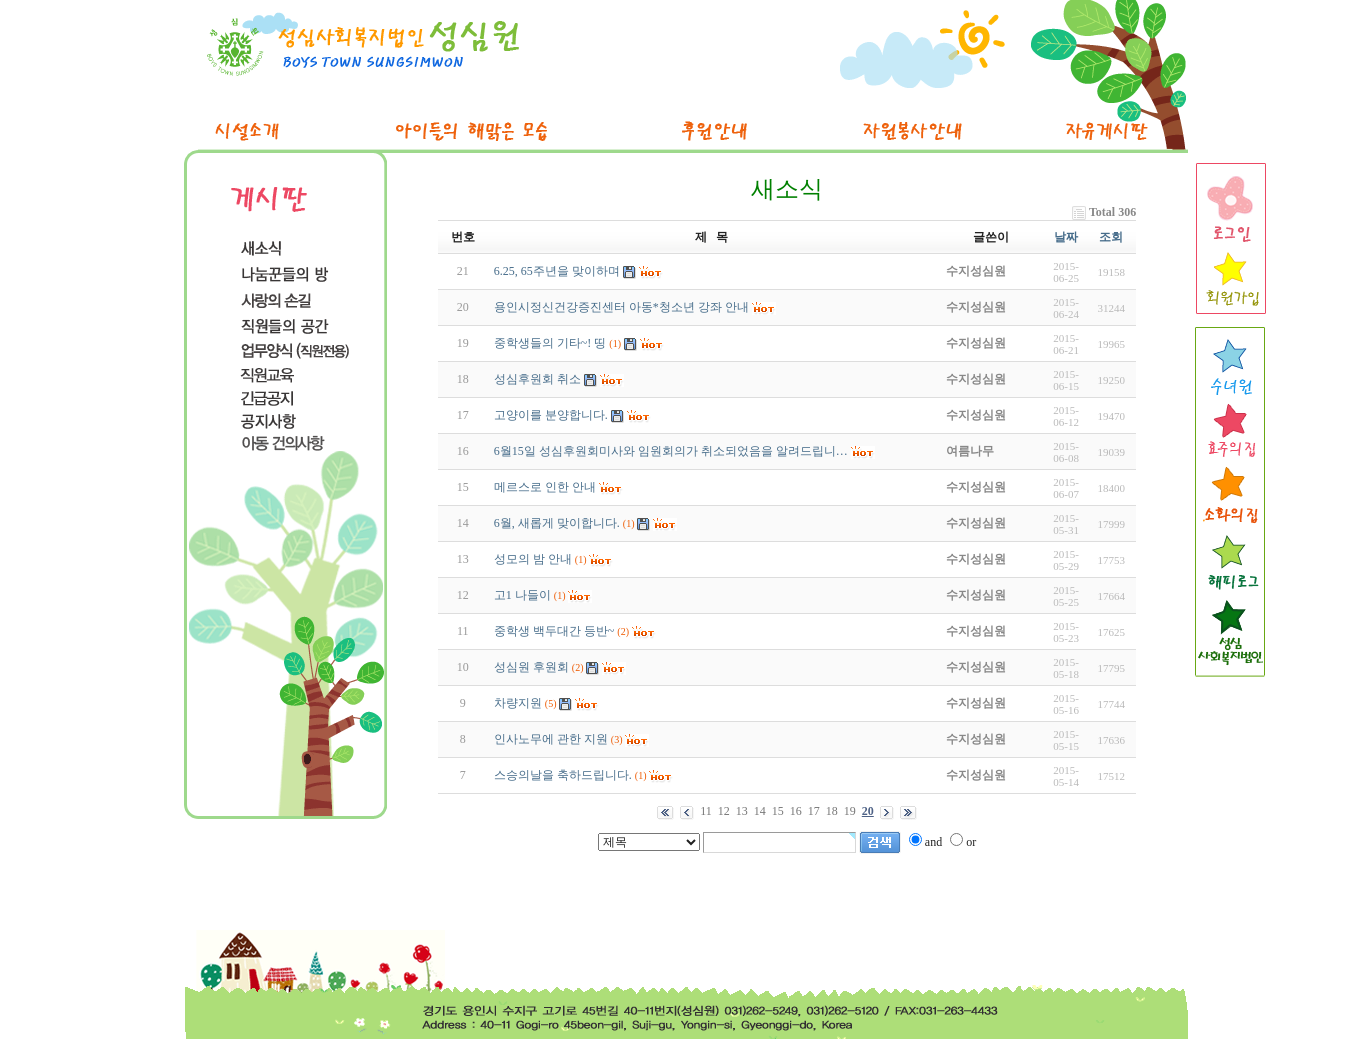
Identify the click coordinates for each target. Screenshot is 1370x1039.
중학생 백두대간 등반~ (554, 631)
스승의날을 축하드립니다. (563, 775)
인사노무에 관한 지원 (551, 739)
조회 (1111, 237)
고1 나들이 (522, 595)
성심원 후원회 (531, 667)
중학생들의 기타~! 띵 (550, 343)
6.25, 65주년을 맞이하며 (557, 271)
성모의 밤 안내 (533, 559)
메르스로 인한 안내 (545, 487)
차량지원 (518, 703)
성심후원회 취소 (537, 379)
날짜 (1066, 237)
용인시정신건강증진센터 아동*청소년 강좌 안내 (621, 307)
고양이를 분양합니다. (551, 415)
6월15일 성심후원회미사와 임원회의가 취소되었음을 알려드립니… (671, 451)
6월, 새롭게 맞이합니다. (557, 523)
